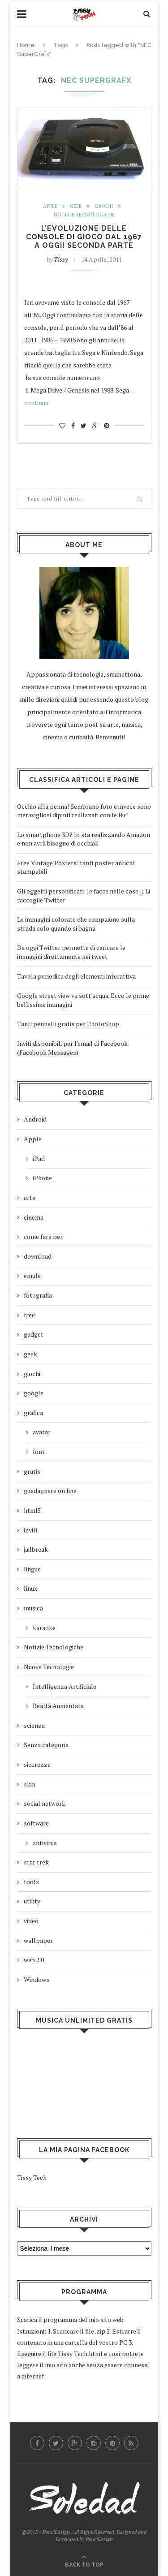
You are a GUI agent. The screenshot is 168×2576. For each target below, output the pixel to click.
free (29, 1315)
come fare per (43, 1236)
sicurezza (37, 1764)
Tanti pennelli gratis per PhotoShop (68, 1023)
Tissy (61, 259)
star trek (36, 1862)
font (39, 1451)
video (31, 1920)
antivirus (45, 1842)
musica (33, 1608)
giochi (104, 206)
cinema (33, 1217)
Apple (50, 206)
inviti (30, 1530)
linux (30, 1588)
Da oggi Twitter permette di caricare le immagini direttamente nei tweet (71, 952)
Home (25, 45)
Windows (36, 1979)
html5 (32, 1510)
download (38, 1256)
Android (35, 1119)
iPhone (42, 1178)
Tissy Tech (32, 2177)
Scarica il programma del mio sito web (70, 2319)
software (36, 1823)
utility (32, 1901)
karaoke (44, 1627)
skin (29, 1784)
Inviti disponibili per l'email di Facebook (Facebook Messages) (72, 1048)
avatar (42, 1432)
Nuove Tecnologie (49, 1666)
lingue (32, 1569)
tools (31, 1881)
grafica (33, 1412)
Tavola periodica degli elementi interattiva (76, 976)
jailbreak (36, 1549)
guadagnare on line (50, 1490)
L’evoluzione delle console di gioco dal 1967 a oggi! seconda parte (84, 237)
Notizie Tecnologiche (84, 215)
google (33, 1393)
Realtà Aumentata (58, 1705)
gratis (32, 1471)
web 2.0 (34, 1959)
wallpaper (38, 1940)
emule (32, 1275)
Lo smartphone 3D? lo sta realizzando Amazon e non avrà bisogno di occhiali (83, 839)
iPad (39, 1158)
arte (29, 1197)
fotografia (38, 1295)
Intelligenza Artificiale (64, 1686)
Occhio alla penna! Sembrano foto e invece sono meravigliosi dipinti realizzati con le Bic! (84, 811)
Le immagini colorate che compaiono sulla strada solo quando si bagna (76, 923)
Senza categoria (46, 1744)
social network (44, 1803)
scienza (34, 1725)
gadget (33, 1334)
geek (76, 206)
